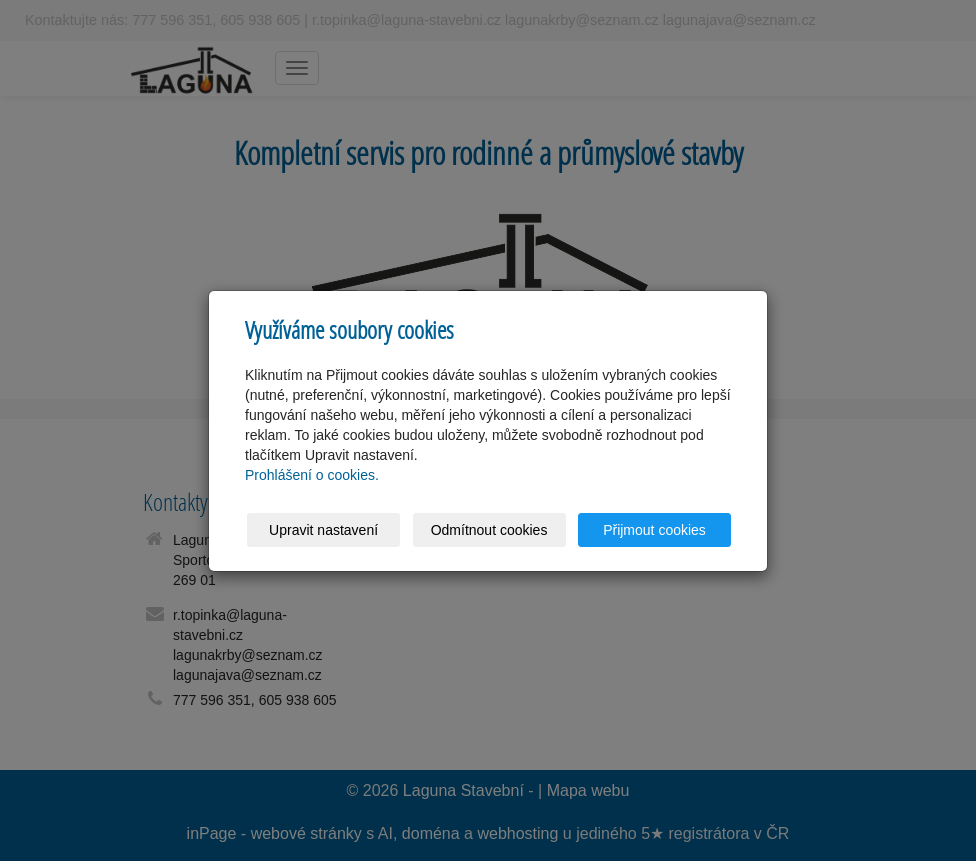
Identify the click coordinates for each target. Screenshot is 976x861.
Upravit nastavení (323, 530)
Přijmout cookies (654, 530)
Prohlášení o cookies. (312, 475)
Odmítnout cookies (489, 530)
